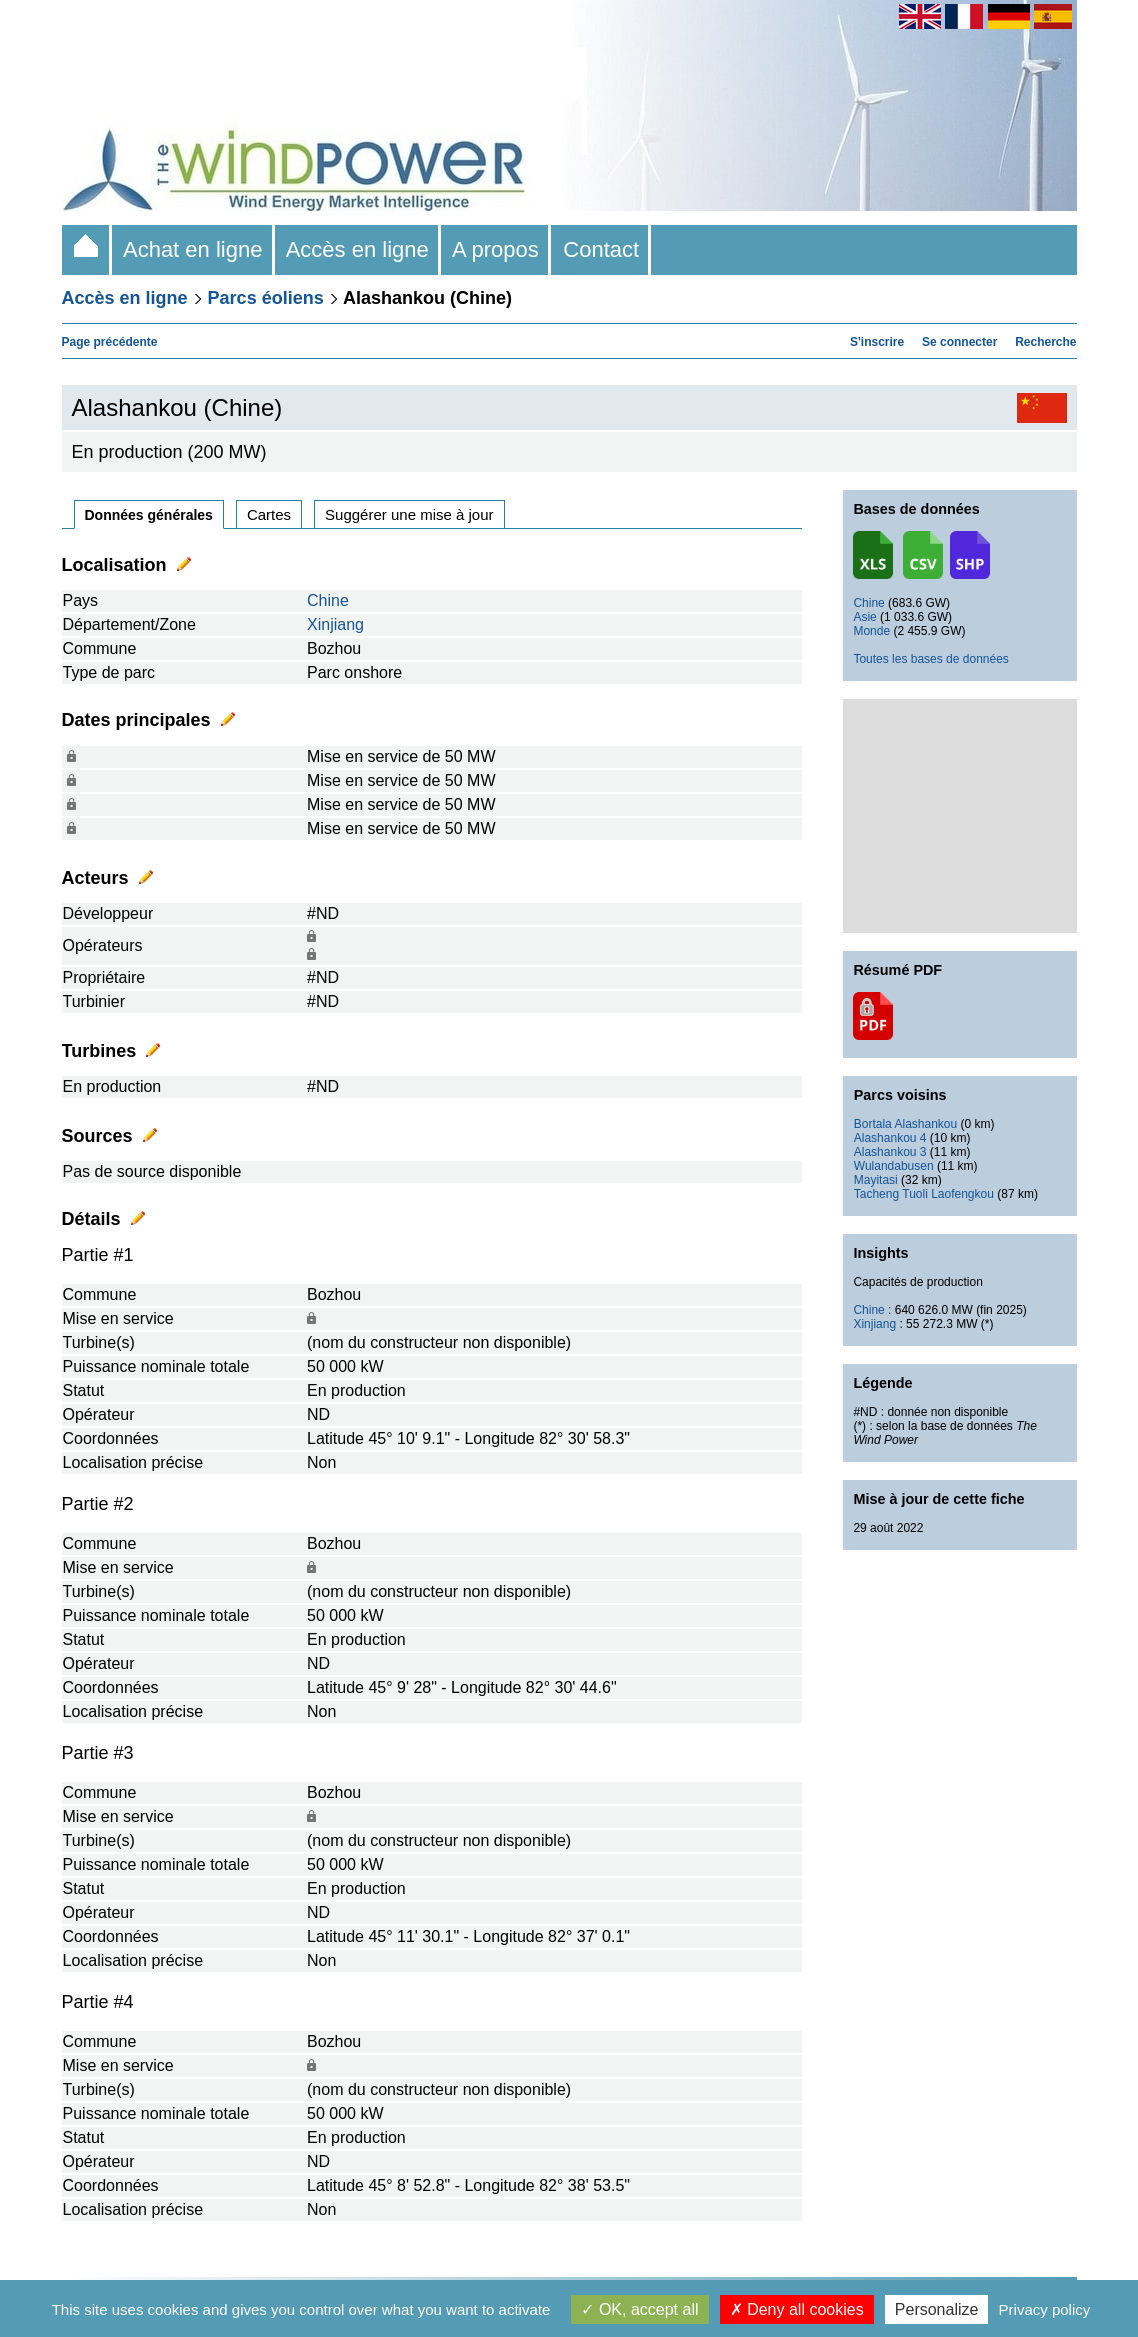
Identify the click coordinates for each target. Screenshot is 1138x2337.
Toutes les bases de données (930, 659)
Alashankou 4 (890, 1138)
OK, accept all (639, 2309)
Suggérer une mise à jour (409, 514)
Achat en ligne (193, 249)
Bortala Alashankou (905, 1124)
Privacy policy (1045, 2309)
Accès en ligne (358, 249)
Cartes (269, 514)
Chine (328, 600)
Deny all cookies (797, 2309)
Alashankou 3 (890, 1152)
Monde (871, 631)
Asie (864, 617)
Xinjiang (335, 624)
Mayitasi (876, 1180)
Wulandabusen (894, 1166)
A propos (496, 249)
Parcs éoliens (266, 298)
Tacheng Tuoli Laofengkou (924, 1194)
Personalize (937, 2309)
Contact (601, 249)
